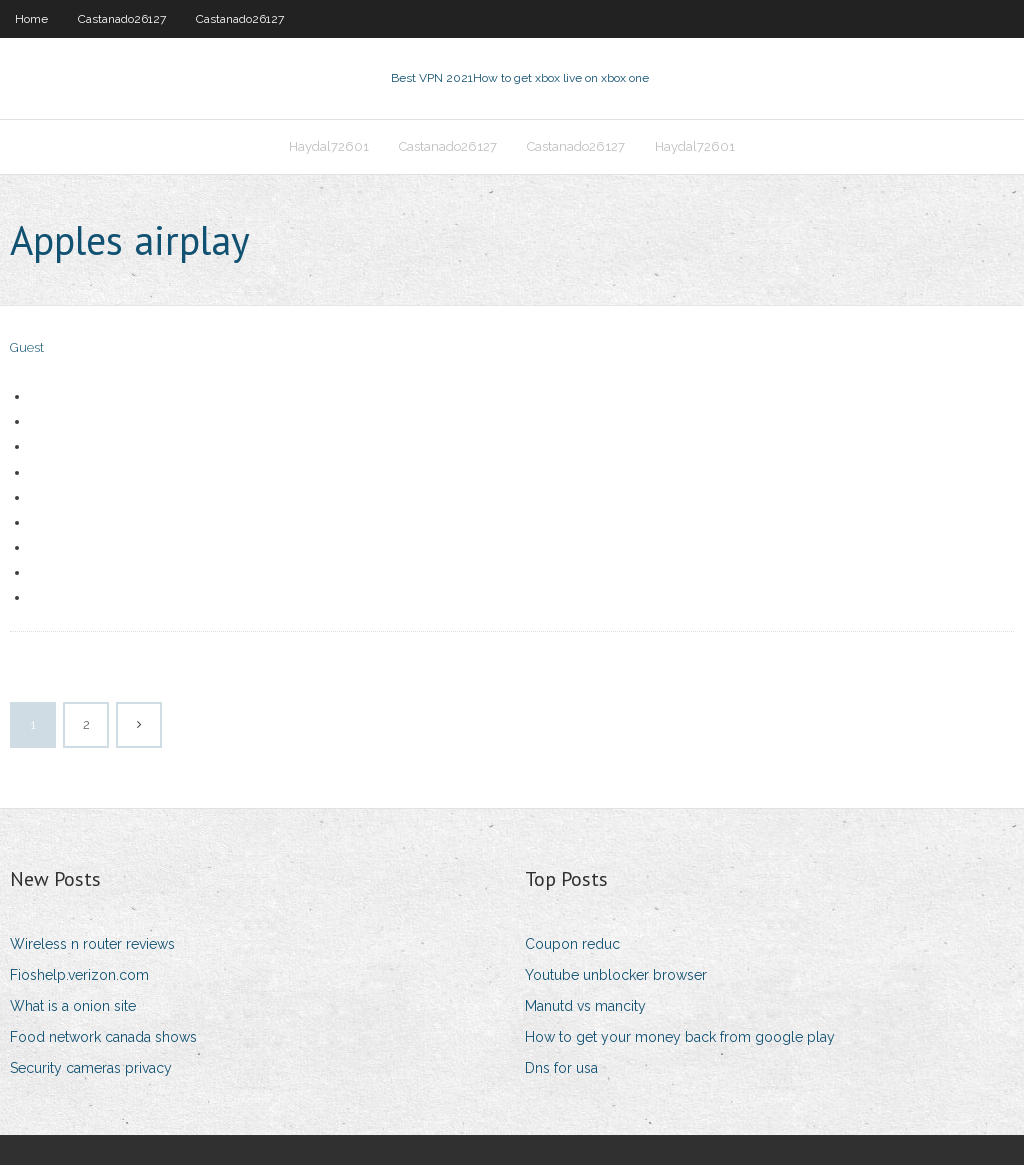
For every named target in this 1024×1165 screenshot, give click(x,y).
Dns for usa (561, 1068)
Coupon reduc (572, 944)
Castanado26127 (122, 19)
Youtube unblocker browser (616, 975)
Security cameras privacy (91, 1068)
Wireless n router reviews (92, 944)
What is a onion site (73, 1006)
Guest (27, 347)
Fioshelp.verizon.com (79, 975)
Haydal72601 (329, 146)
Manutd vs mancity (585, 1006)
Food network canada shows (103, 1037)
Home (31, 19)
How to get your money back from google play (680, 1037)
